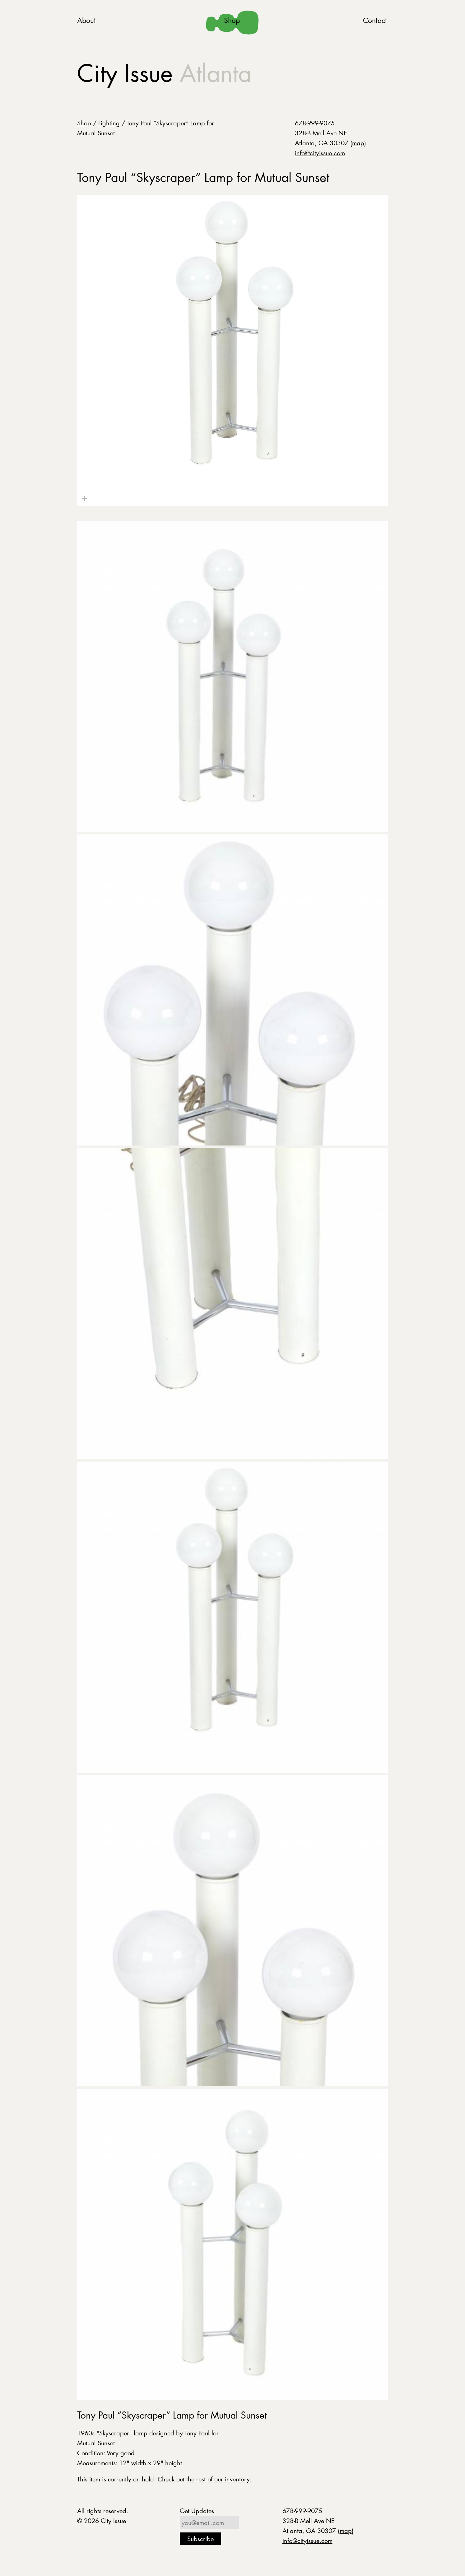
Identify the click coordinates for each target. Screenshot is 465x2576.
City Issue (164, 73)
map (358, 142)
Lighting (109, 123)
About (86, 20)
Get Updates (197, 2510)
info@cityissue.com (320, 152)
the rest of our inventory (218, 2479)
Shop (232, 20)
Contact (375, 20)
